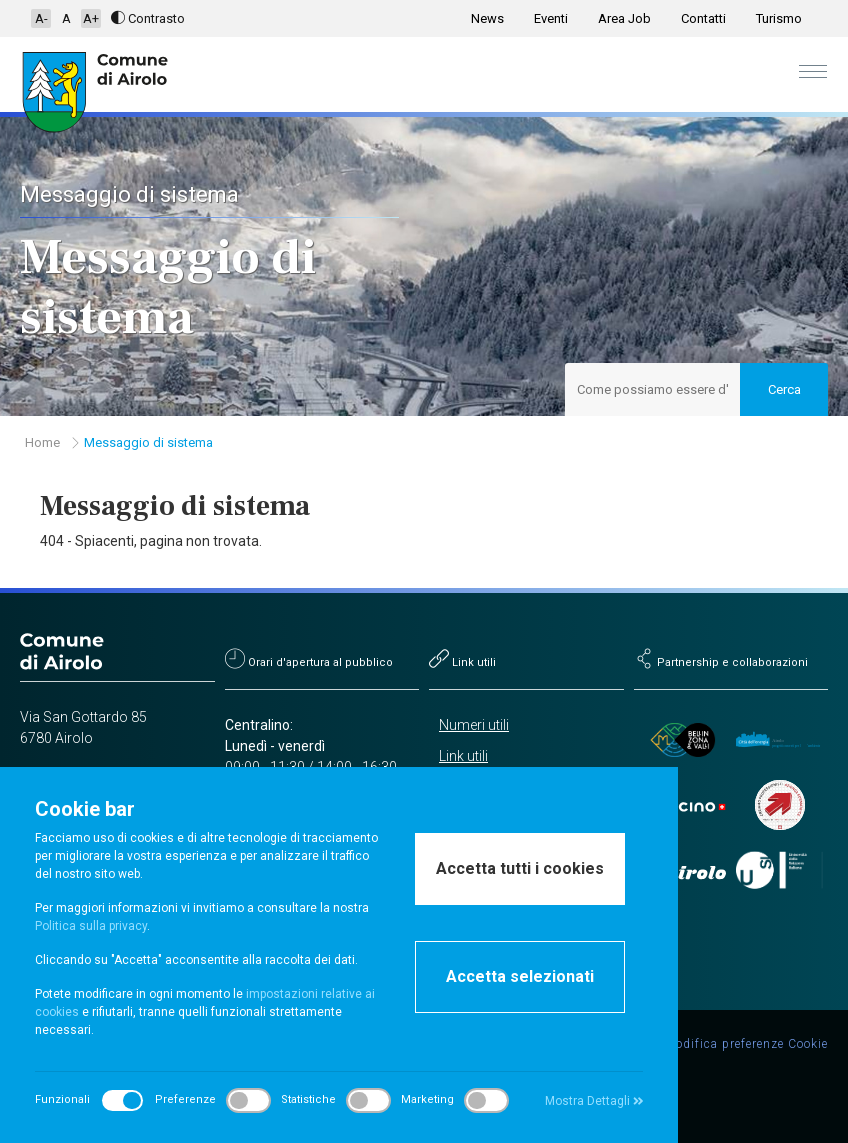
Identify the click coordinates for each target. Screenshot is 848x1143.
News (487, 18)
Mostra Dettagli (594, 1101)
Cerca (784, 389)
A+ (91, 18)
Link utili (463, 756)
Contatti (703, 18)
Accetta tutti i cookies (520, 868)
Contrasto (148, 18)
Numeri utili (474, 725)
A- (41, 18)
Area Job (624, 18)
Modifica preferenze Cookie (746, 1044)
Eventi (551, 18)
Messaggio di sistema (148, 442)
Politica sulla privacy (91, 926)
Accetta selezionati (520, 976)
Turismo (779, 18)
